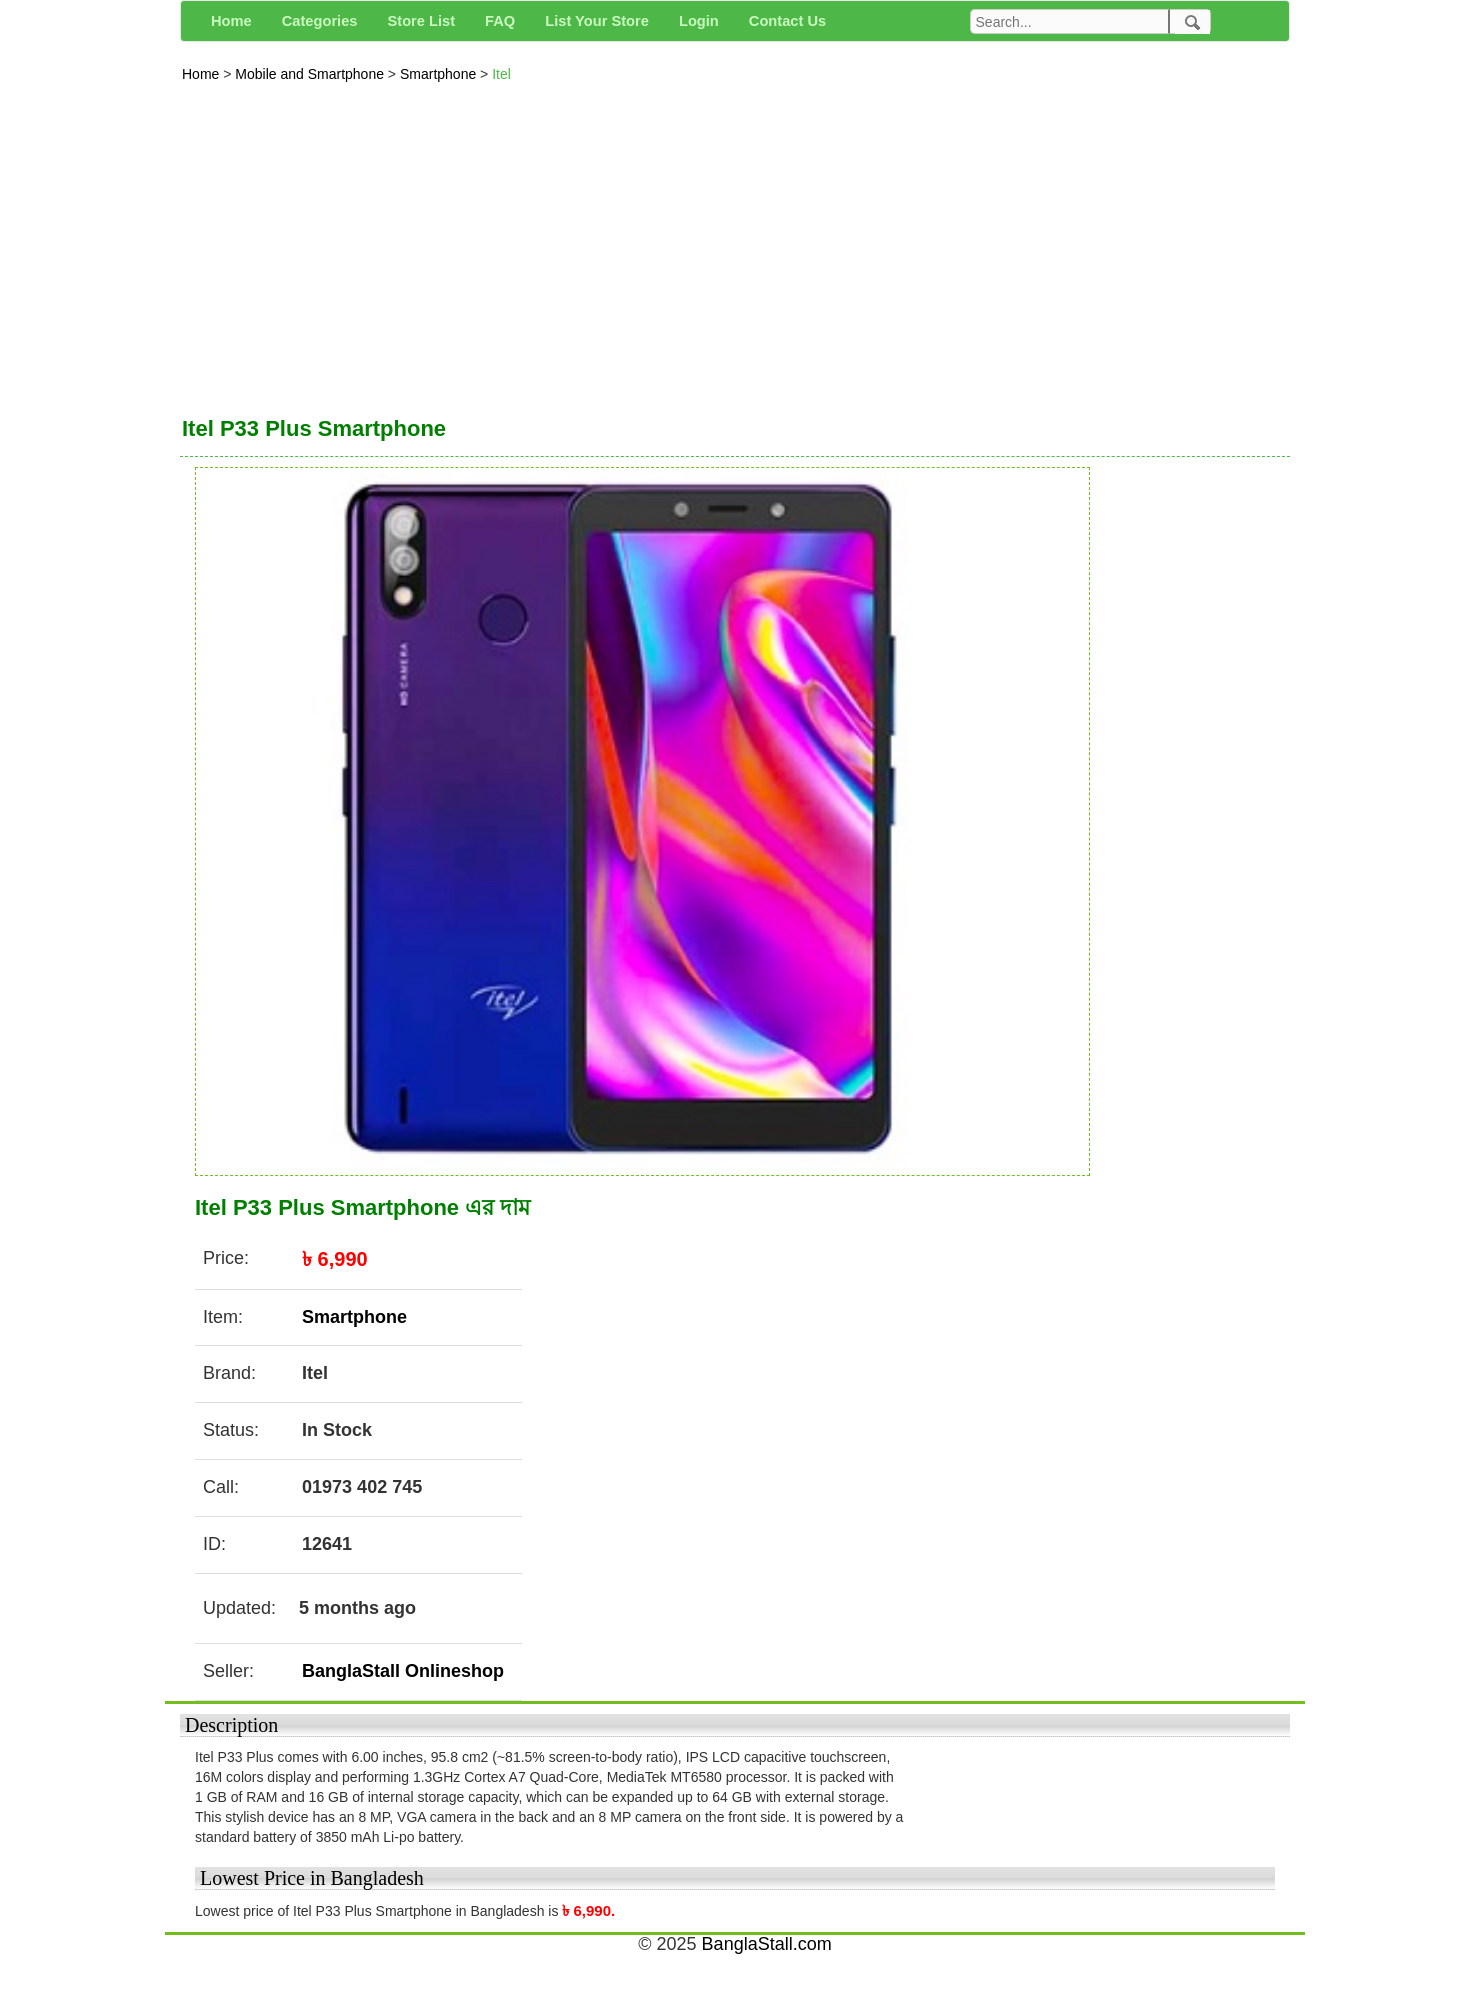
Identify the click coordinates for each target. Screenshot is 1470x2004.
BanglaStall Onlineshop (403, 1671)
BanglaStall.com (767, 1944)
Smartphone (440, 74)
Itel (501, 74)
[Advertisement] (735, 244)
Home (202, 74)
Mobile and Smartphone (311, 74)
